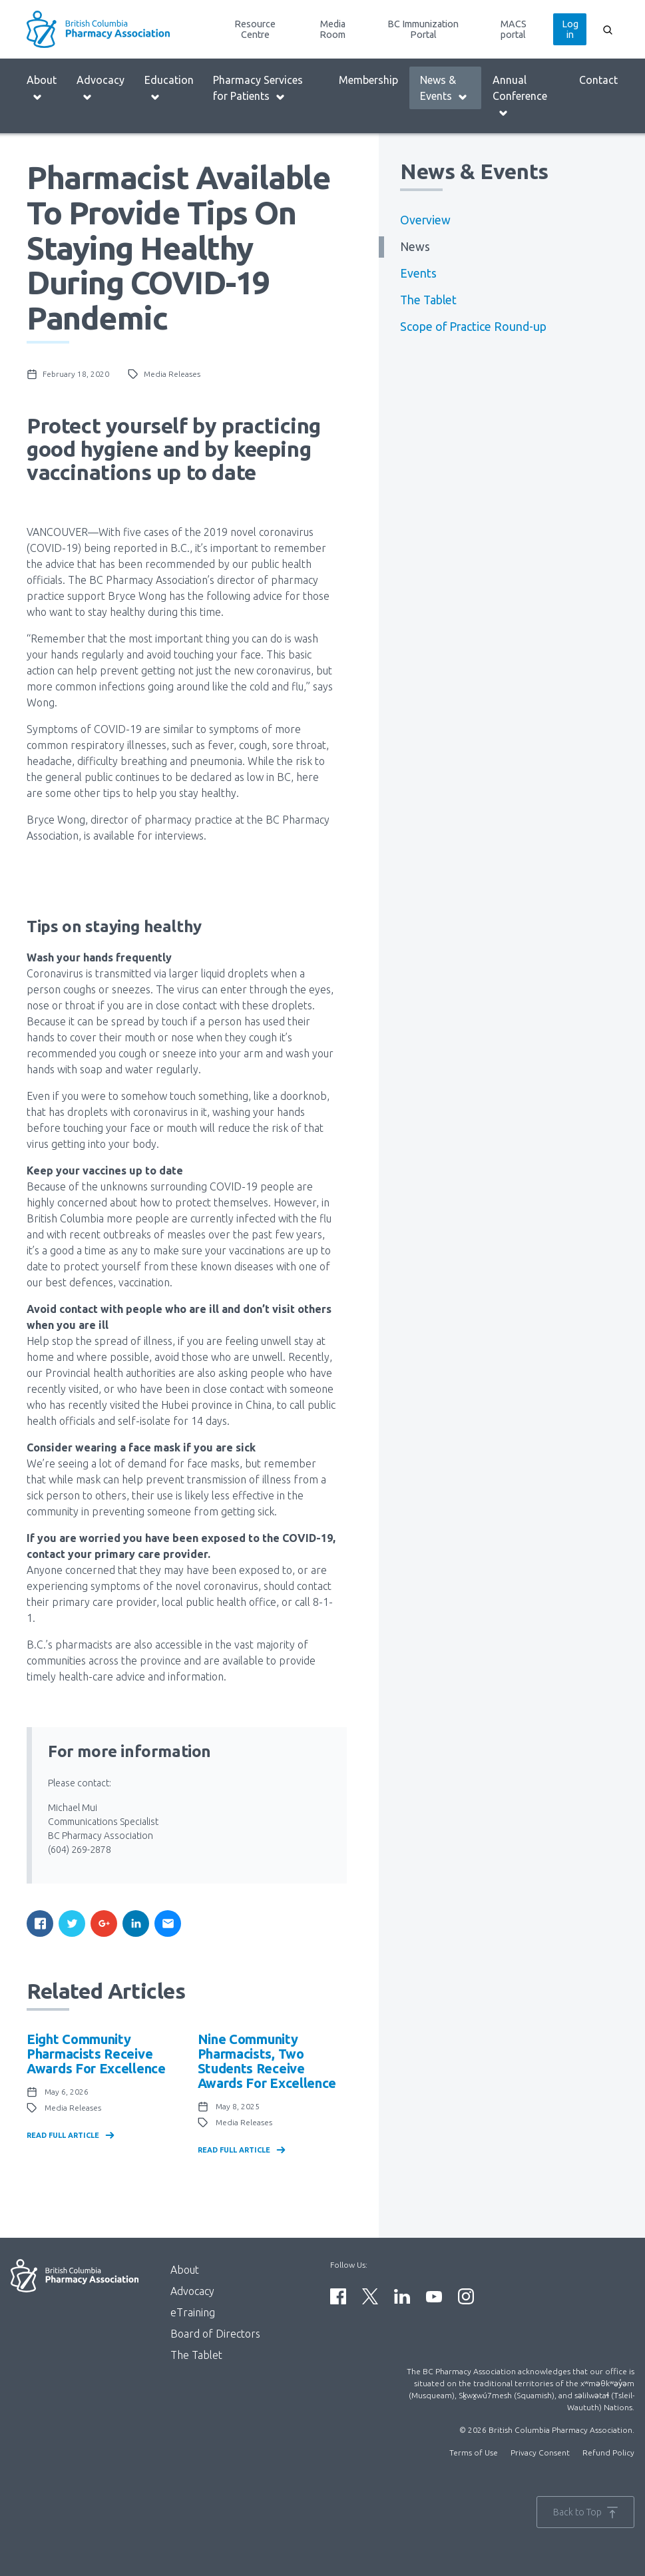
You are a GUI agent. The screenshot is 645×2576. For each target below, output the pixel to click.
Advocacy (100, 88)
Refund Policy (608, 2452)
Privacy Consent (540, 2452)
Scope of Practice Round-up (473, 326)
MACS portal (514, 29)
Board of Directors (215, 2334)
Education (169, 88)
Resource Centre (255, 29)
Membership (368, 80)
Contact (598, 80)
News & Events (444, 88)
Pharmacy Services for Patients (258, 88)
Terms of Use (473, 2452)
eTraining (192, 2312)
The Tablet (428, 300)
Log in (570, 29)
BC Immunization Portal (423, 29)
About (42, 88)
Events (418, 273)
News (415, 246)
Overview (425, 220)
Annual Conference (520, 96)
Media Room (332, 29)
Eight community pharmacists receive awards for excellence (96, 2053)
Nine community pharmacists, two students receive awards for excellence (267, 2061)
